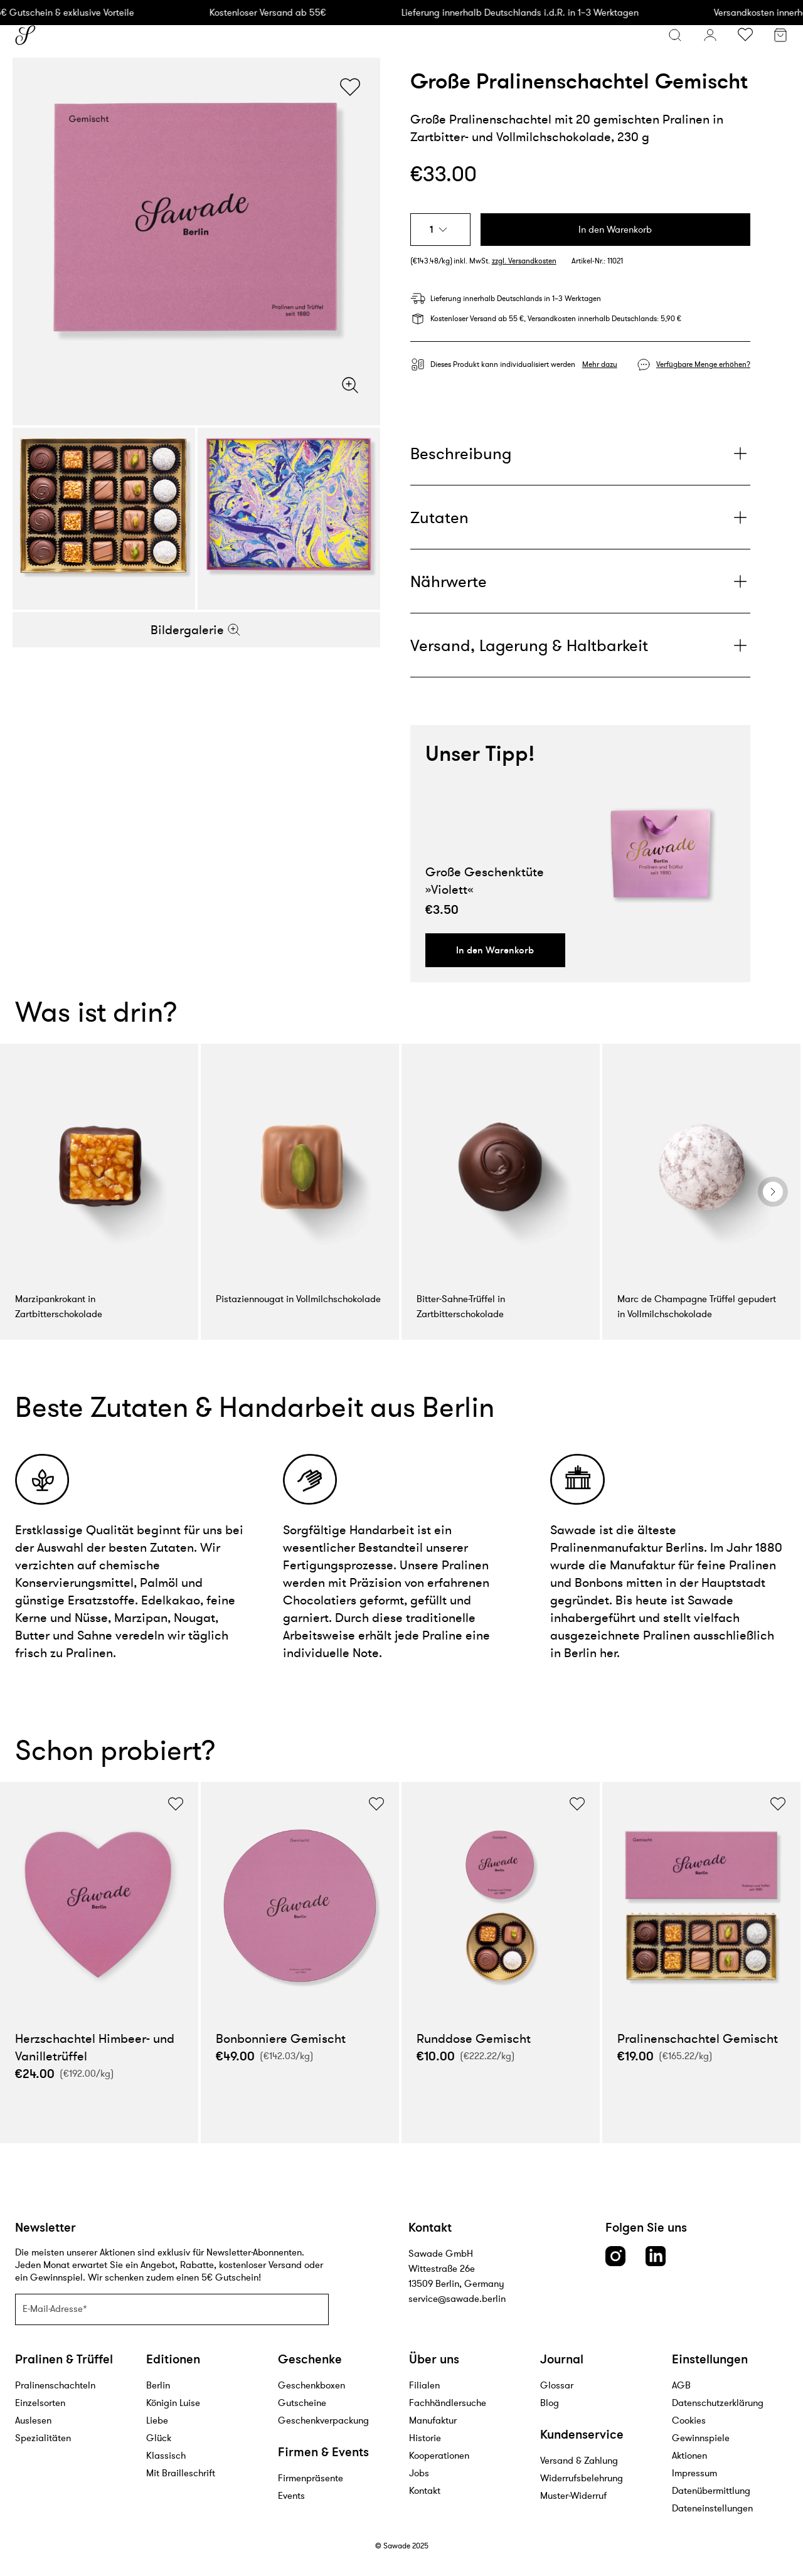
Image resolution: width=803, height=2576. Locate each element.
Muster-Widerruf (573, 2495)
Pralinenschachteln (55, 2385)
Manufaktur (433, 2420)
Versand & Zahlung (579, 2460)
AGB (681, 2385)
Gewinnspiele (701, 2438)
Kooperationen (439, 2455)
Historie (425, 2438)
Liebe (157, 2420)
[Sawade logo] (25, 35)
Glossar (556, 2385)
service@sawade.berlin (457, 2298)
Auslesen (33, 2420)
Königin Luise (173, 2403)
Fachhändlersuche (447, 2403)
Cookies (689, 2420)
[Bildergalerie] (196, 241)
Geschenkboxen (311, 2385)
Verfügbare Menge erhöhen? (703, 364)
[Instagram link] (615, 2256)
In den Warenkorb (615, 229)
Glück (158, 2438)
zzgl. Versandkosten (524, 260)
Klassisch (166, 2455)
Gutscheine (302, 2403)
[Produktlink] (665, 853)
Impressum (694, 2473)
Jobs (419, 2473)
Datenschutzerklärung (717, 2403)
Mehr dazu (599, 364)
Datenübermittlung (711, 2490)
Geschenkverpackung (323, 2420)
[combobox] (440, 229)
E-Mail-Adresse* (55, 2308)
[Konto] (710, 35)
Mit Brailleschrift (180, 2473)
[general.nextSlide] (773, 1192)
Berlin (158, 2385)
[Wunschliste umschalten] (745, 35)
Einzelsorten (40, 2403)
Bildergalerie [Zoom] (196, 630)
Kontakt (424, 2490)
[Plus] (580, 453)
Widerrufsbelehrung (581, 2478)
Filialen (424, 2385)
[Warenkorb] (780, 37)
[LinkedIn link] (656, 2256)
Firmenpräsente (310, 2478)
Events (291, 2495)
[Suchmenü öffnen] (675, 35)
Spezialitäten (43, 2438)
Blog (549, 2403)
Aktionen (689, 2455)
